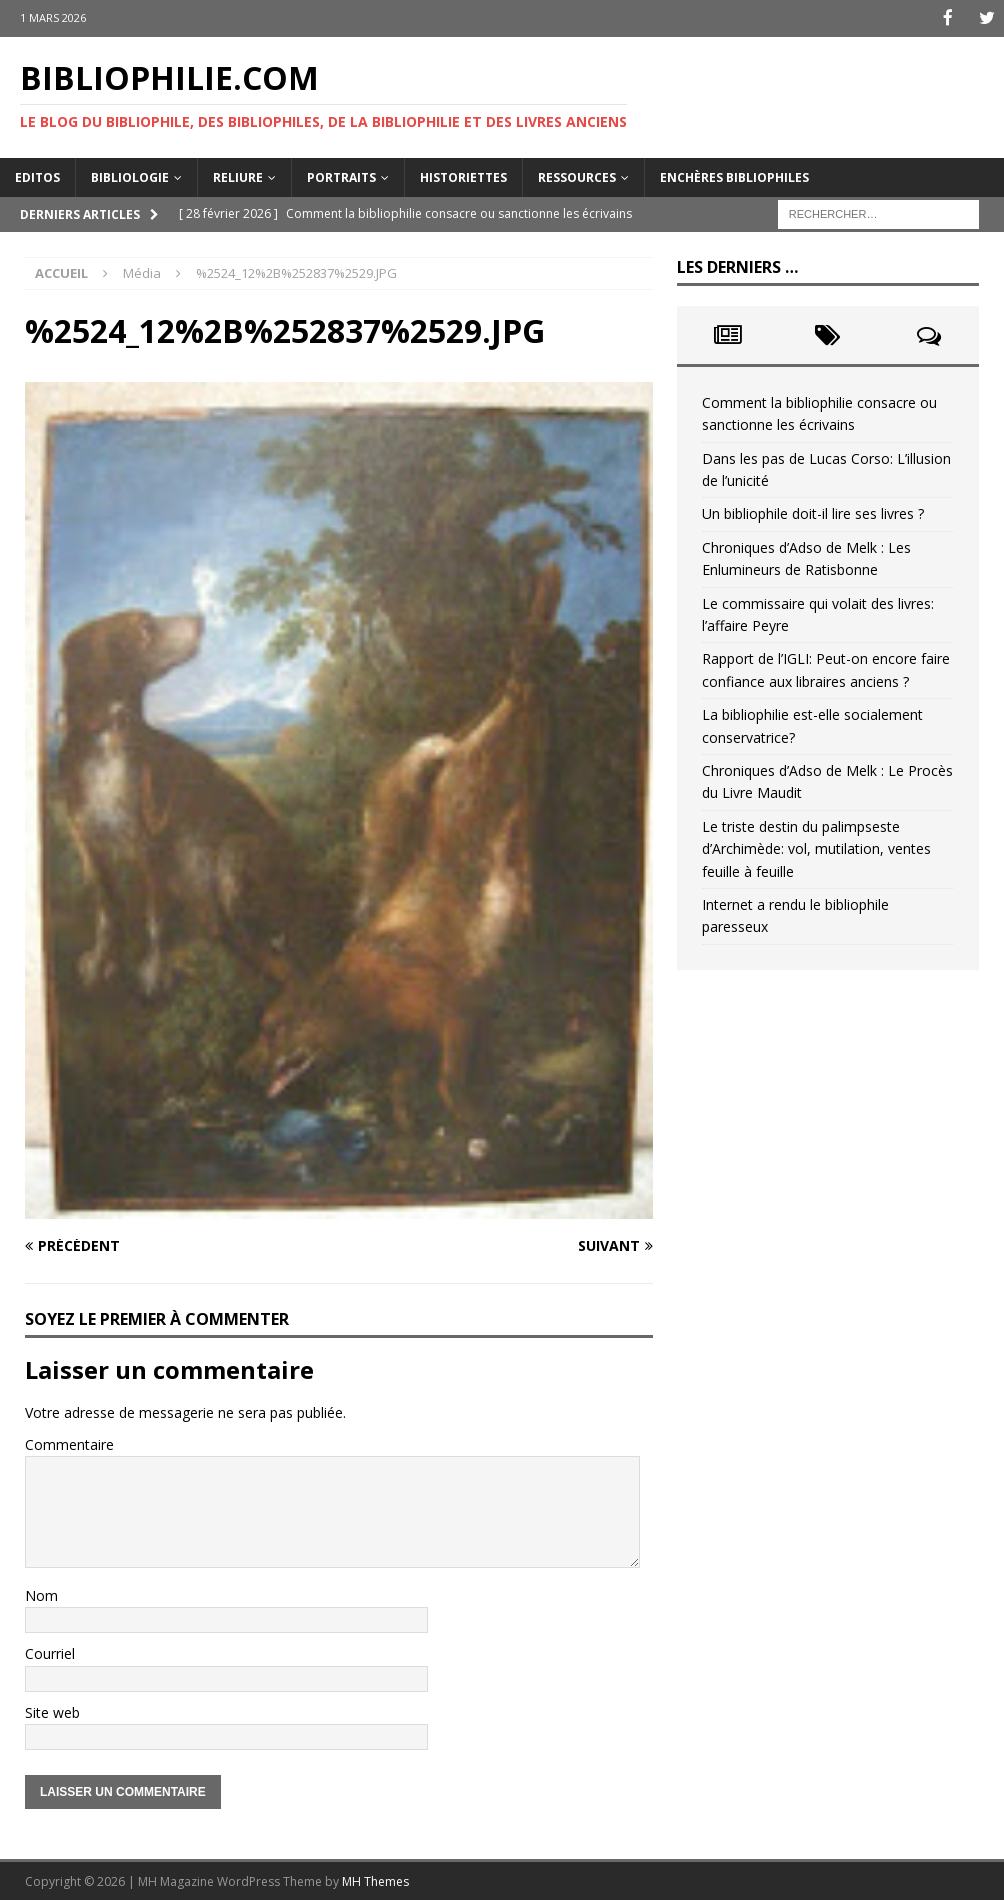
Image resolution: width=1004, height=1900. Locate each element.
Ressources (577, 175)
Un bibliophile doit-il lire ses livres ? (813, 512)
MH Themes (375, 1879)
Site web (52, 1710)
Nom (41, 1593)
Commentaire (69, 1443)
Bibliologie (130, 175)
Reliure (238, 175)
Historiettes (463, 175)
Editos (37, 175)
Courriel (50, 1652)
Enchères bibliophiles (734, 175)
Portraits (341, 175)
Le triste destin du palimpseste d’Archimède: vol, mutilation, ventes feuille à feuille (816, 847)
